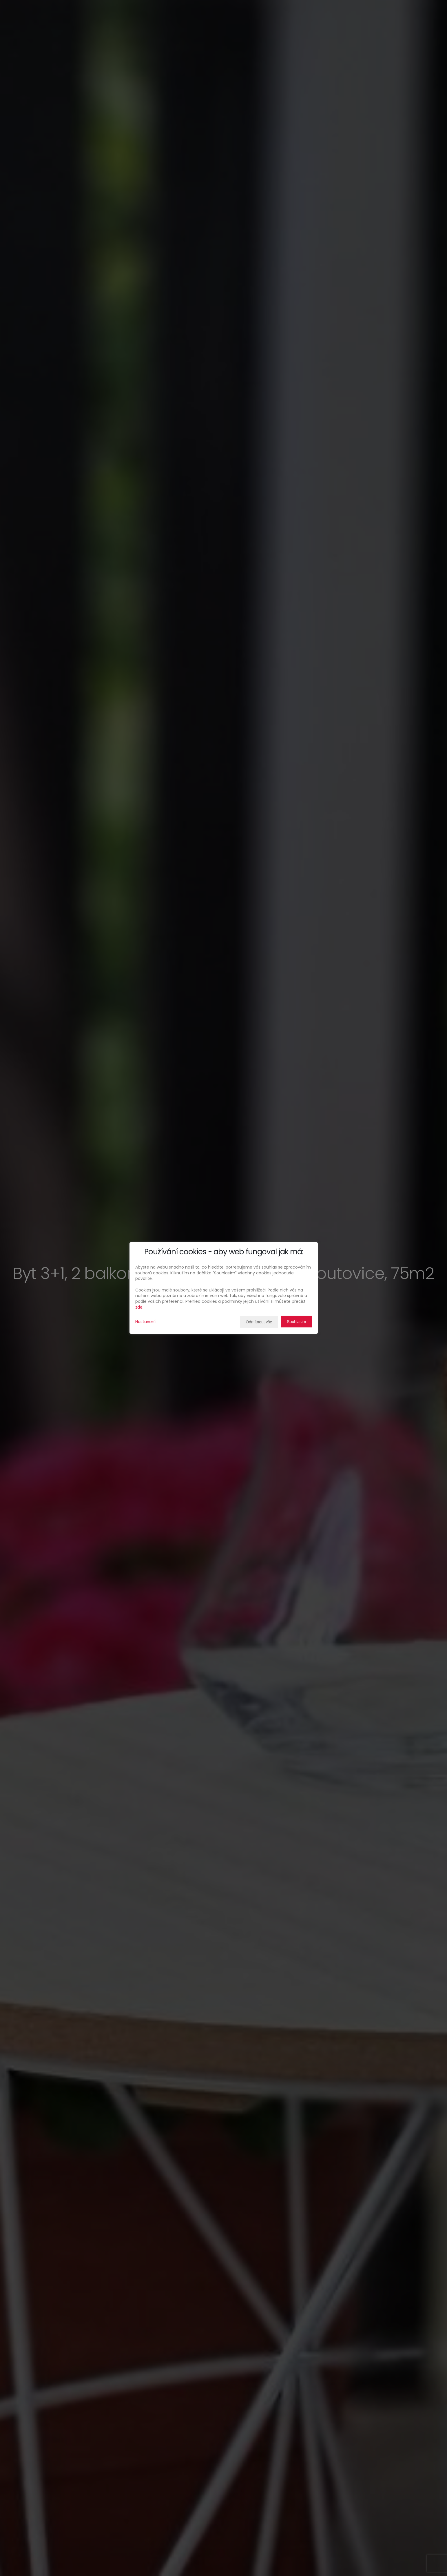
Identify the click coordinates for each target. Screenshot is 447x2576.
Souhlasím (296, 1321)
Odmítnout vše (259, 1322)
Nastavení (145, 1322)
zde (139, 1307)
